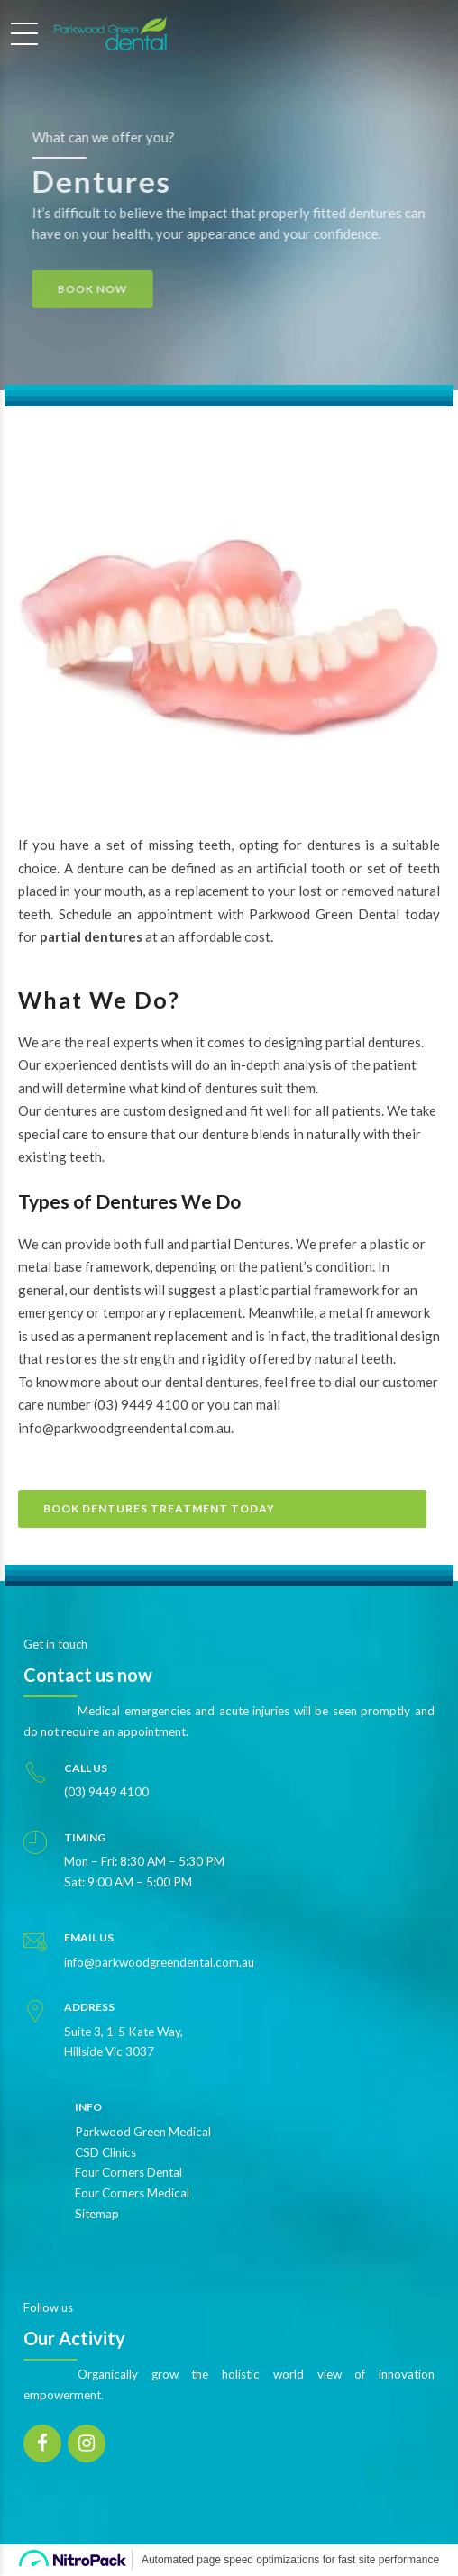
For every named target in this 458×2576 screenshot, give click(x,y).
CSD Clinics (105, 2152)
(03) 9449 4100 (141, 1404)
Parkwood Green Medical (143, 2131)
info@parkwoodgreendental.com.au (124, 1428)
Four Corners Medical (132, 2193)
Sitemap (97, 2213)
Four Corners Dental (128, 2172)
